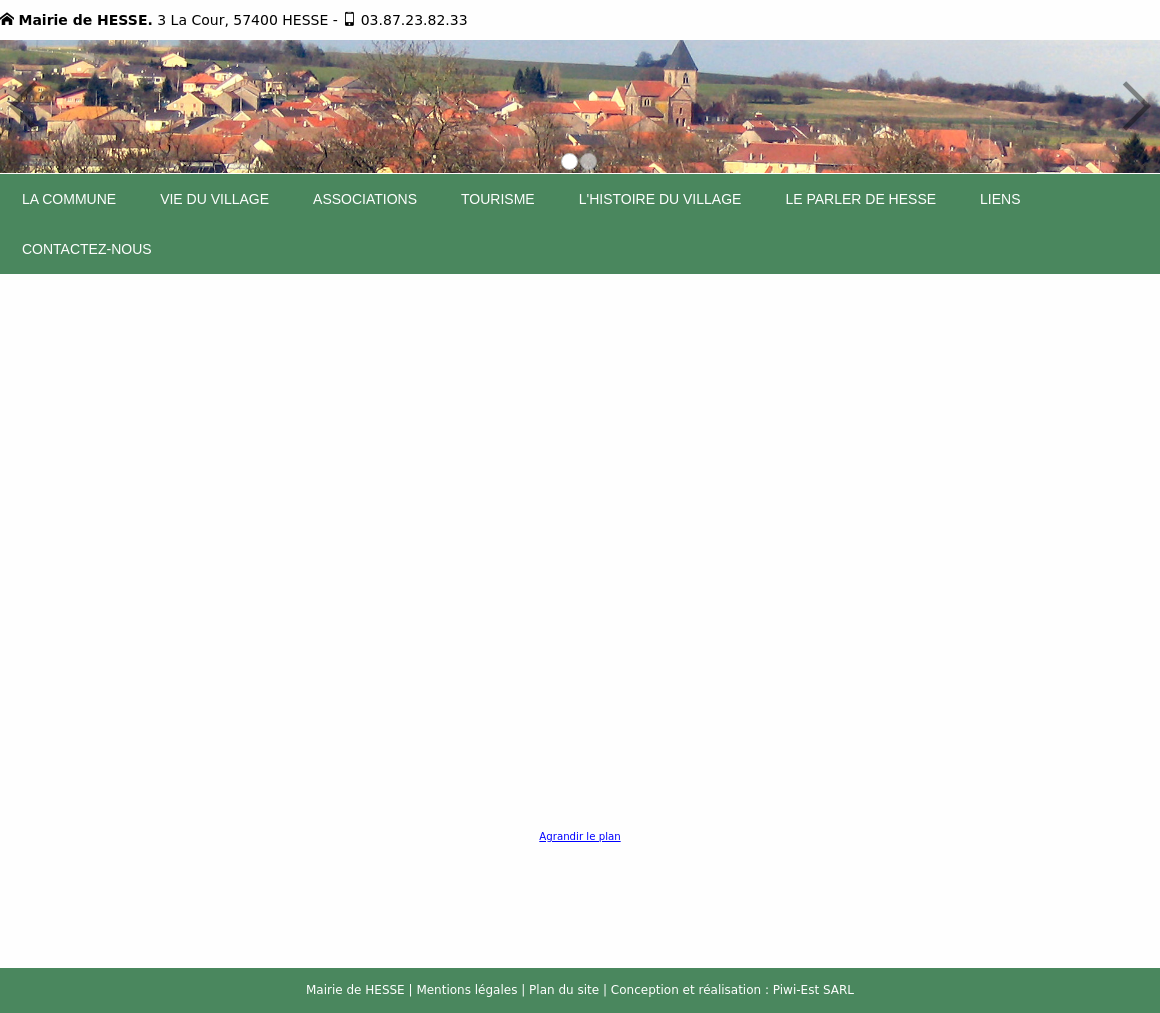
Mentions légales (466, 990)
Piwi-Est (796, 990)
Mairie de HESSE (355, 990)
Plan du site (564, 990)
